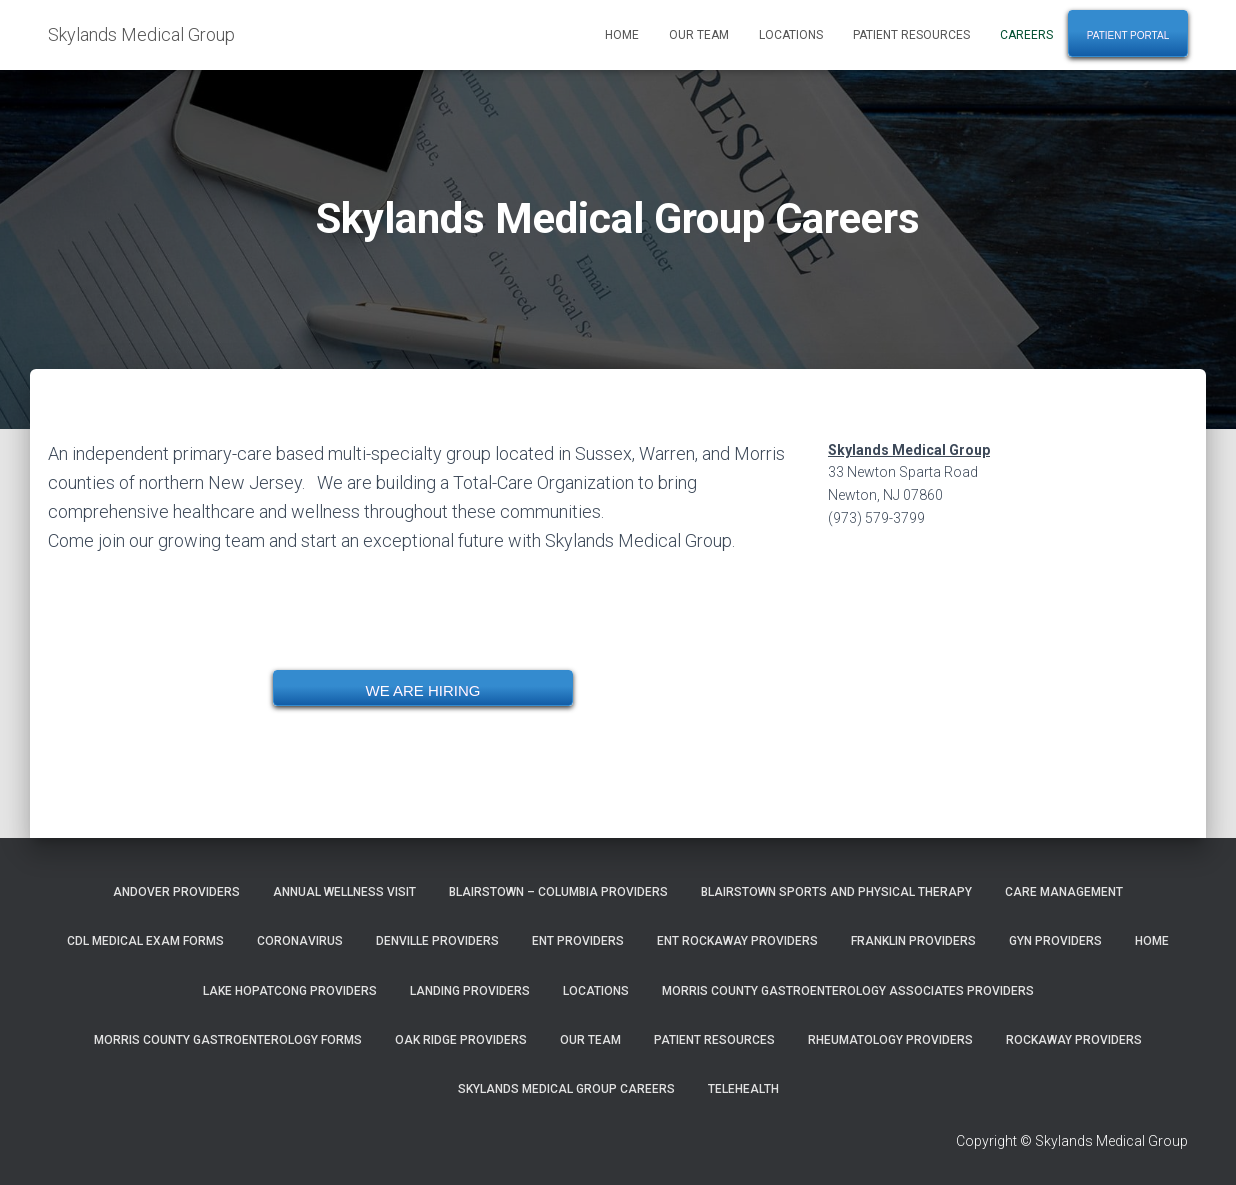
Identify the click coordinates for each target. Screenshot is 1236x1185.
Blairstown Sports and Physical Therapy (836, 892)
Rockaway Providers (1074, 1040)
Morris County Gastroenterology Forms (228, 1040)
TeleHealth (743, 1089)
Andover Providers (176, 892)
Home (622, 35)
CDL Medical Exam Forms (145, 941)
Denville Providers (437, 941)
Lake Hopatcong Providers (290, 991)
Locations (791, 35)
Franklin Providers (913, 941)
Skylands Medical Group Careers (566, 1089)
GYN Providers (1055, 941)
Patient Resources (911, 35)
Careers (1026, 35)
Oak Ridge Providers (461, 1040)
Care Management (1064, 892)
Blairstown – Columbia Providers (558, 892)
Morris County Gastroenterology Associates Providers (848, 991)
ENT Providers (578, 941)
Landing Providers (470, 991)
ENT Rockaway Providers (737, 941)
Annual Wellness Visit (344, 892)
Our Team (699, 35)
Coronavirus (300, 941)
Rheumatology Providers (890, 1040)
